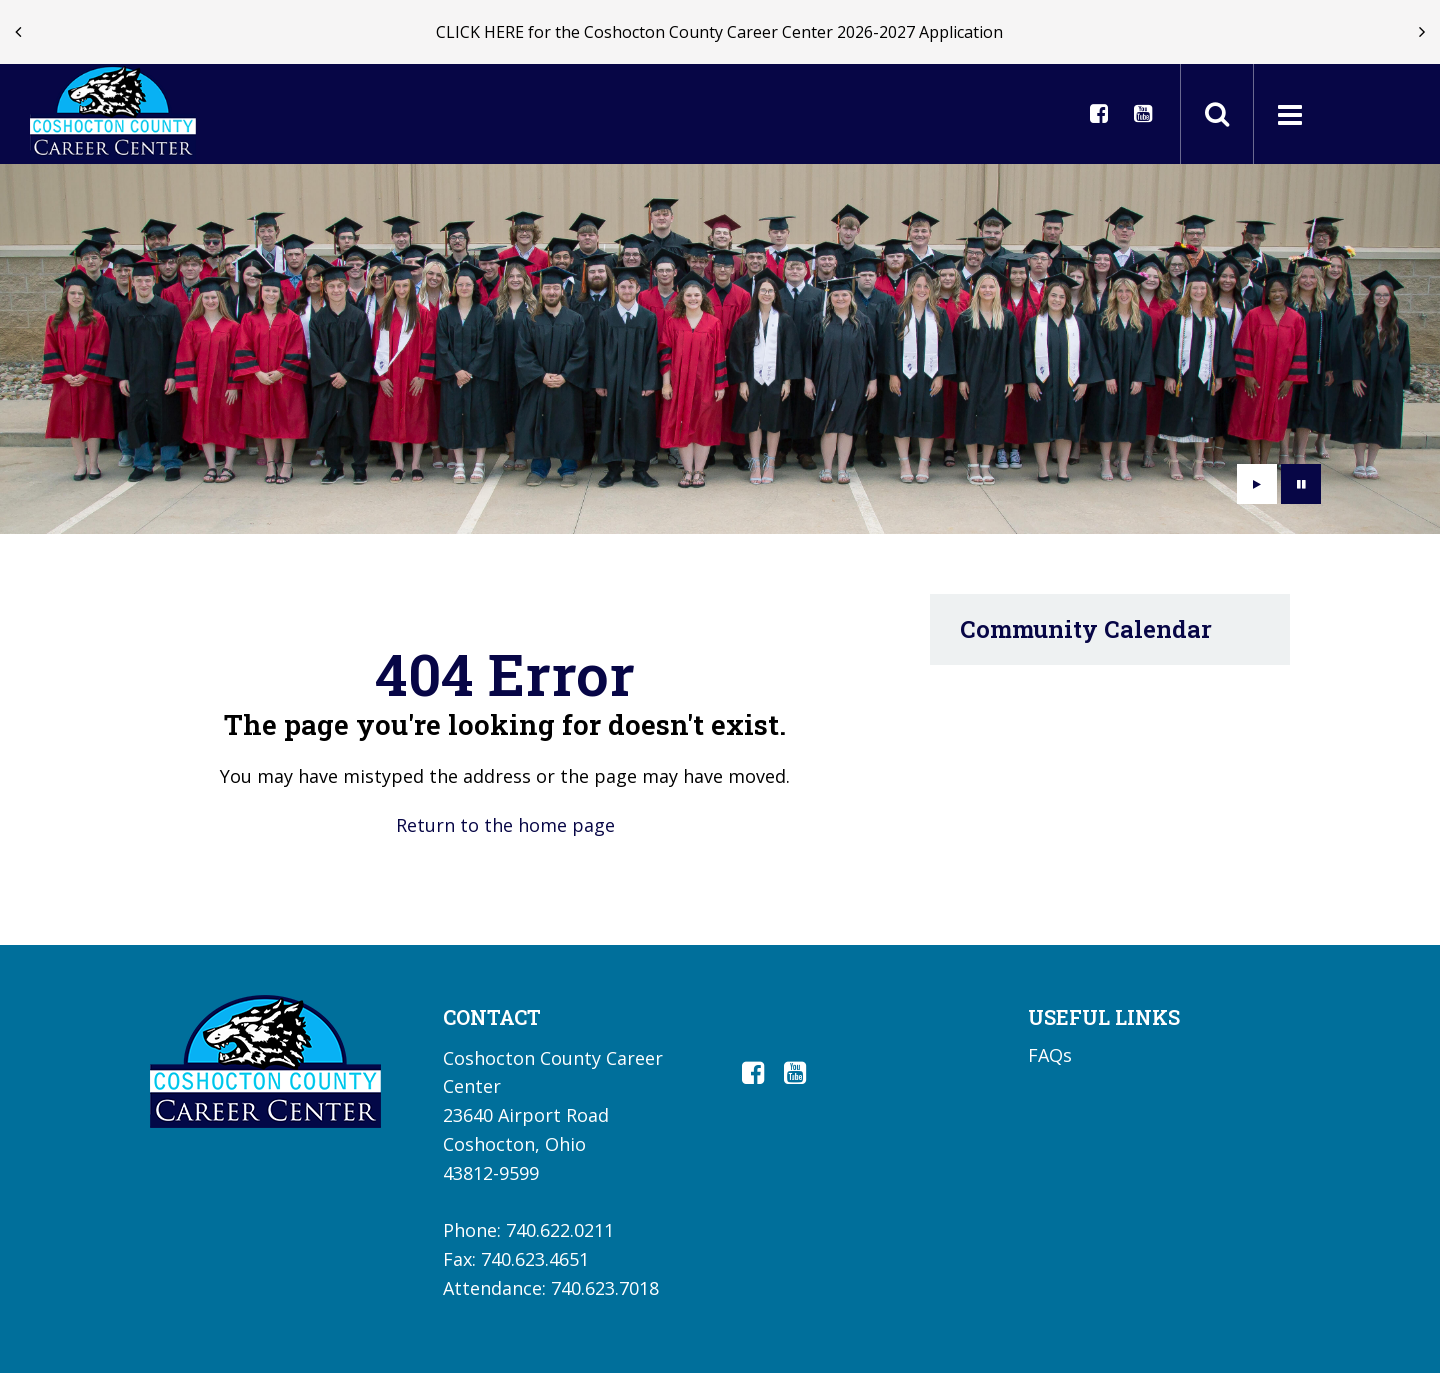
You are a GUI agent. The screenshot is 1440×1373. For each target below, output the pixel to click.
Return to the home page (505, 825)
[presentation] (18, 32)
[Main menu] (1289, 114)
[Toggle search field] (1217, 114)
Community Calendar (1086, 629)
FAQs (1050, 1055)
